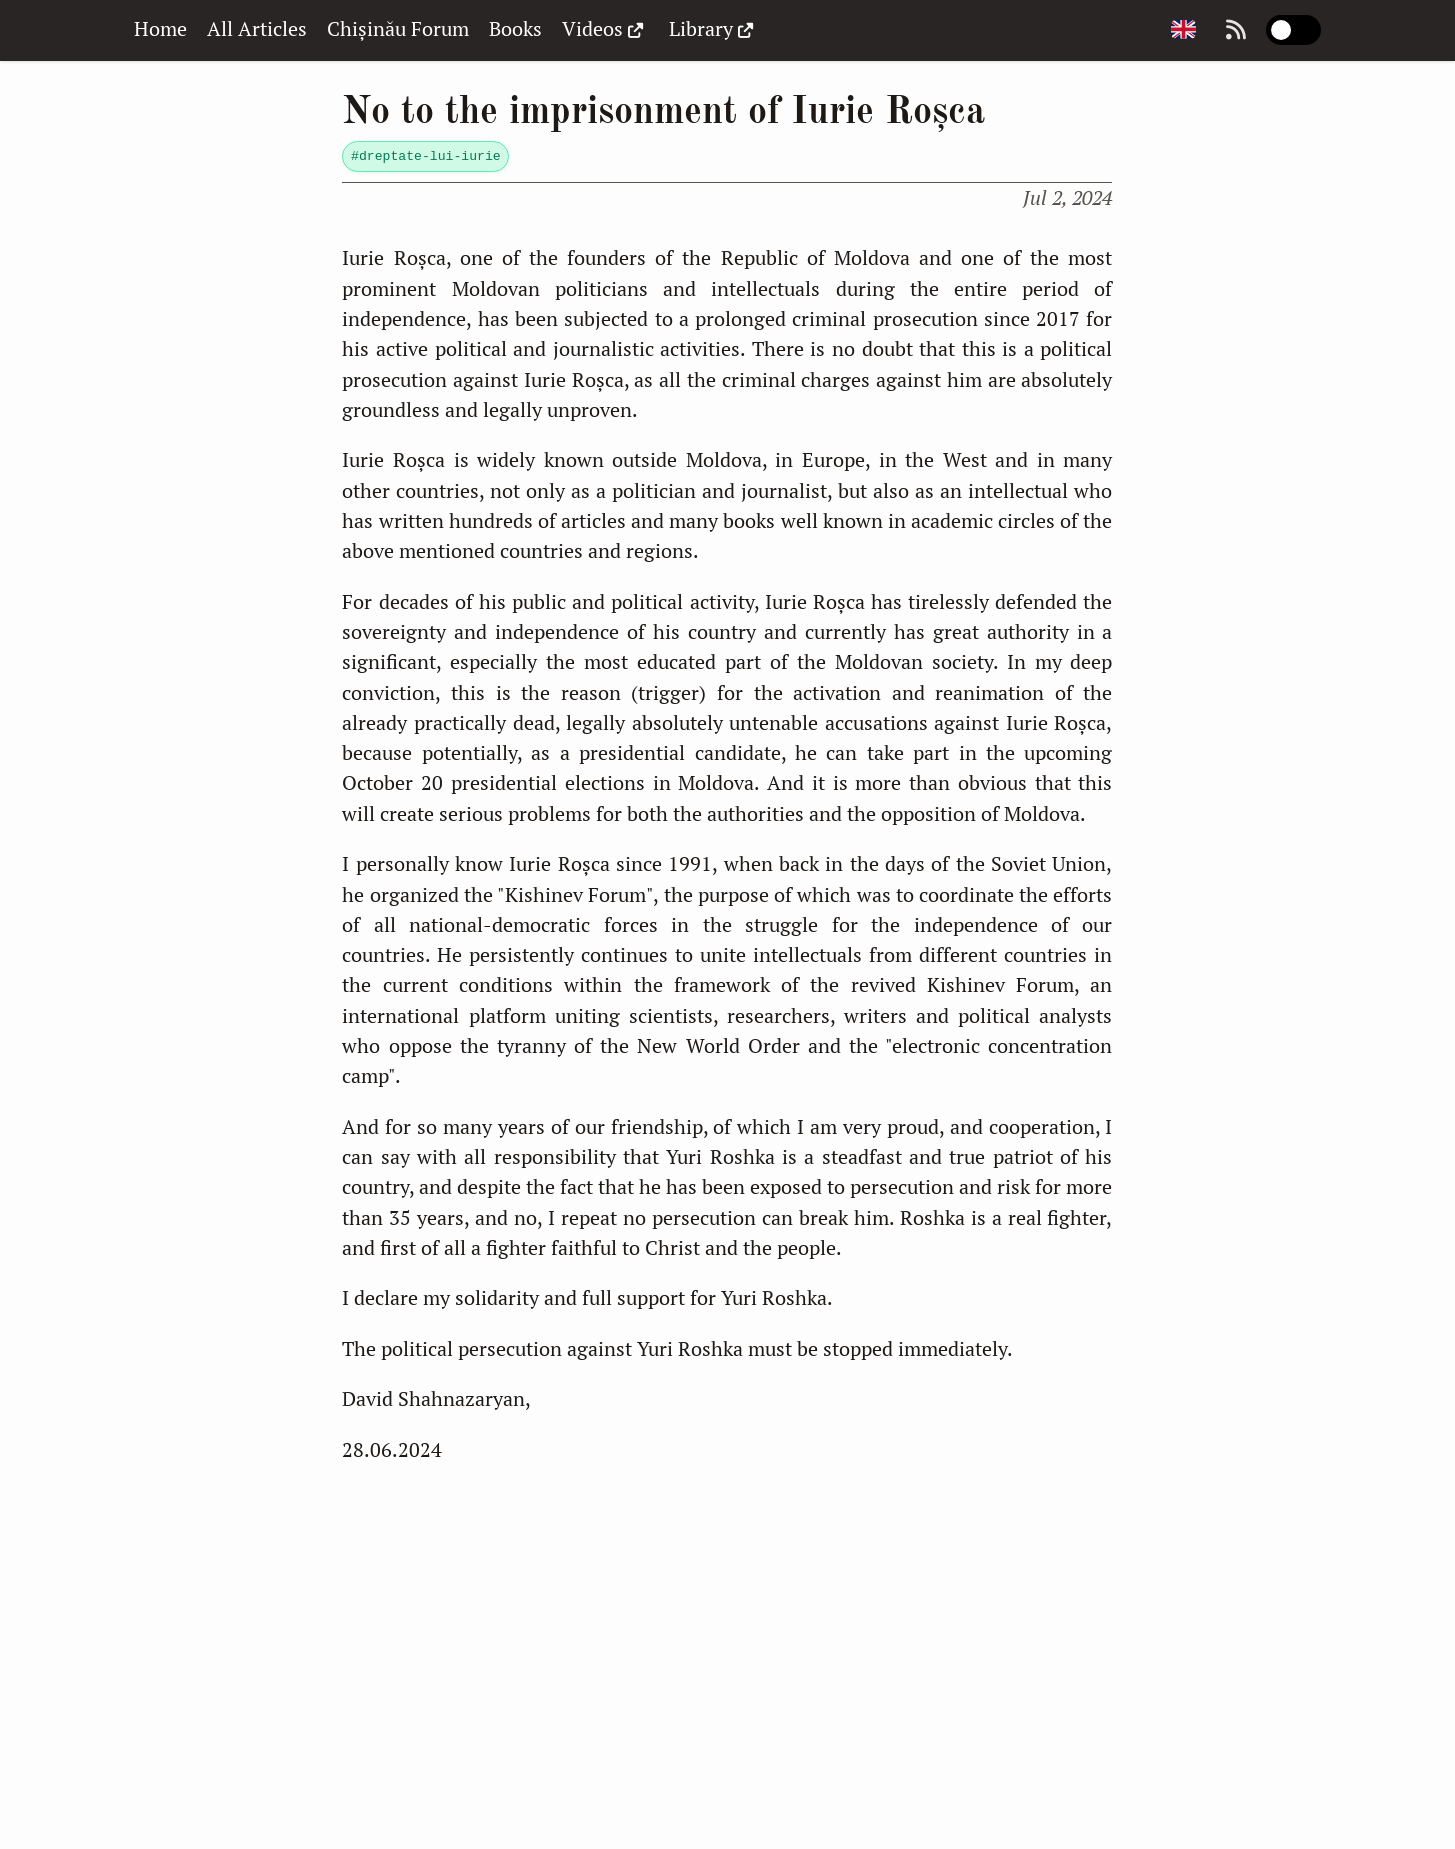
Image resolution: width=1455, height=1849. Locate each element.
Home (160, 28)
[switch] (1294, 30)
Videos (605, 29)
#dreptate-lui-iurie (426, 156)
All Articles (257, 28)
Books (515, 28)
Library (713, 29)
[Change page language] (1182, 30)
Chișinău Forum (398, 28)
